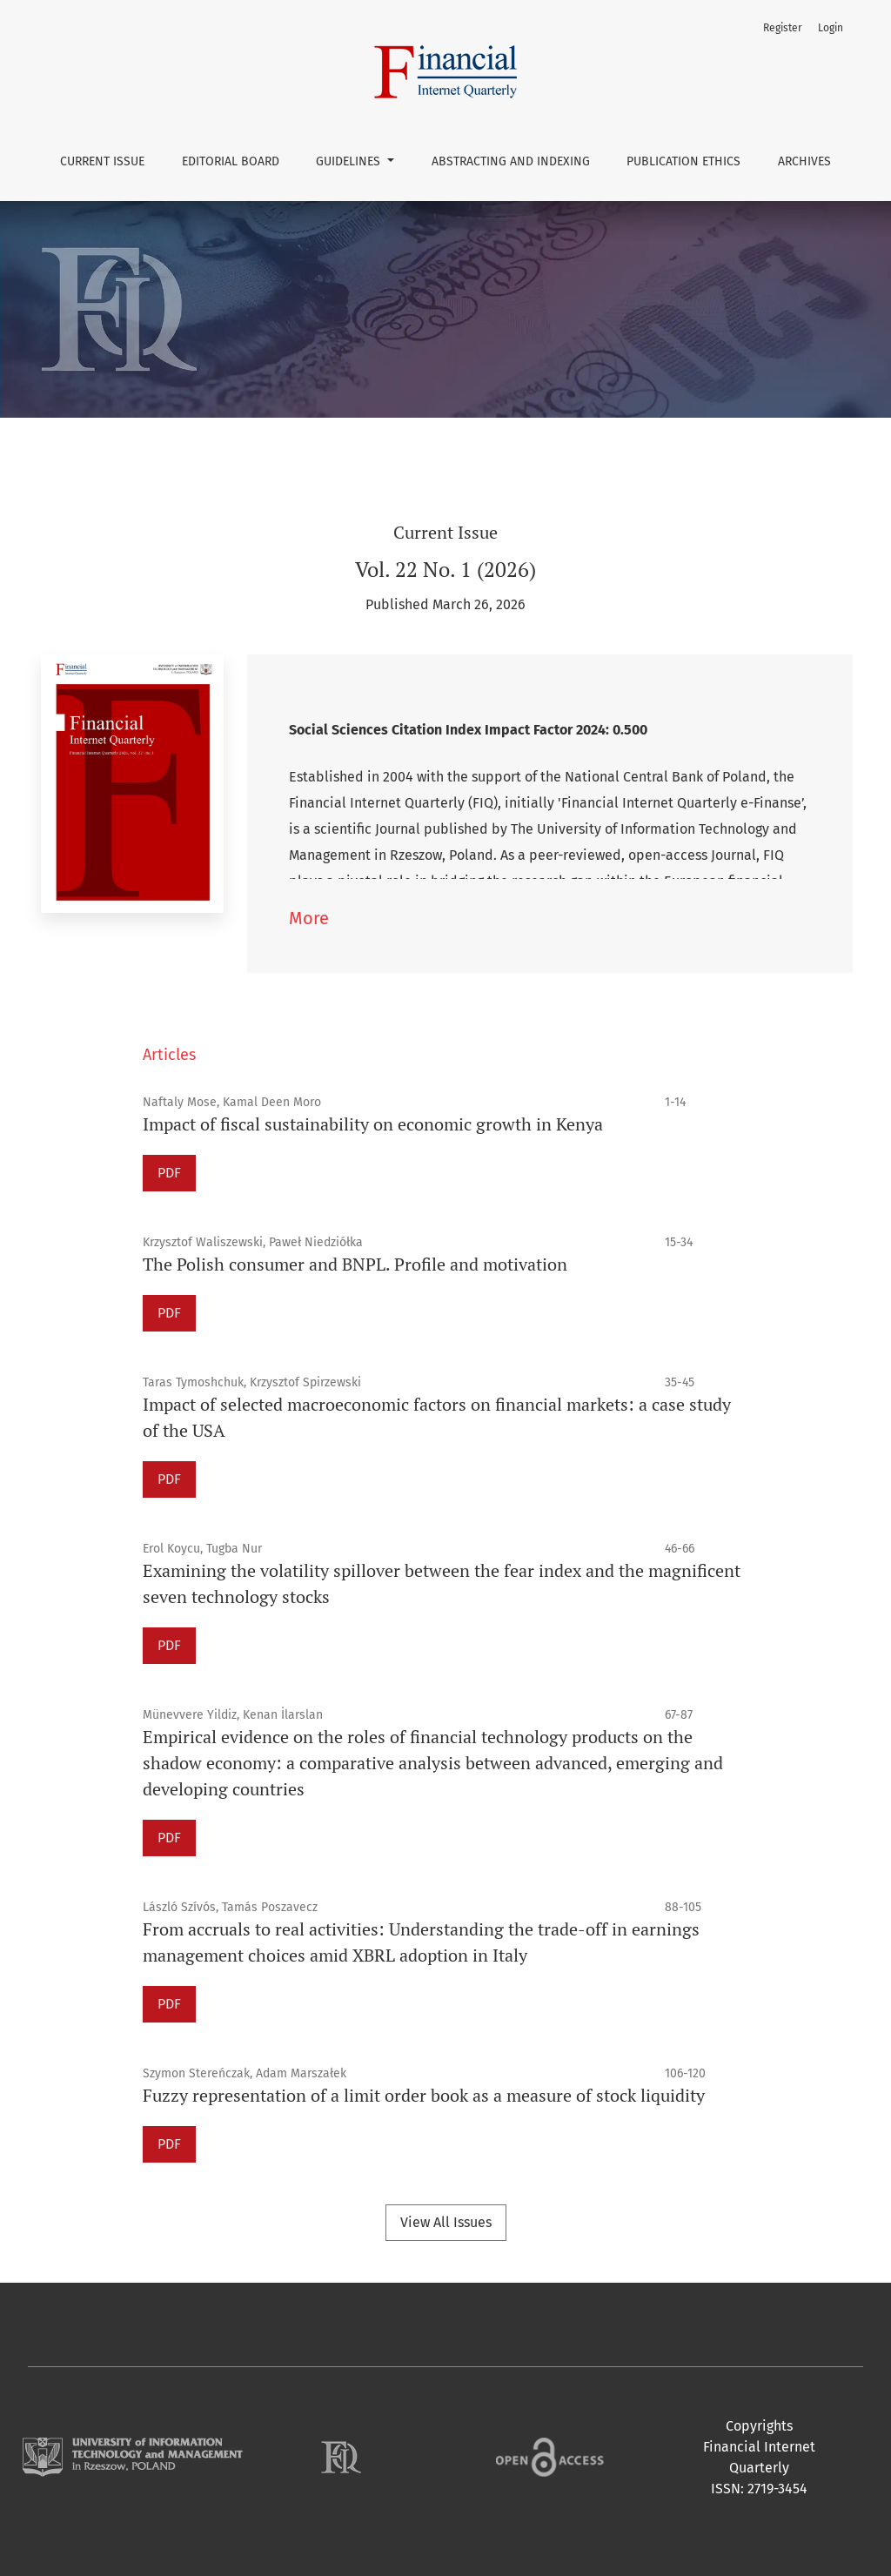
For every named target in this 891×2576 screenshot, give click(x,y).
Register (782, 28)
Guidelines (350, 161)
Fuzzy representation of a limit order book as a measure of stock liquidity (424, 2095)
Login (830, 28)
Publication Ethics (683, 161)
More (309, 918)
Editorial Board (230, 161)
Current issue (102, 161)
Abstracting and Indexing (511, 161)
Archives (804, 161)
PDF (169, 1172)
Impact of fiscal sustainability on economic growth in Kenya (373, 1124)
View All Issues (446, 2222)
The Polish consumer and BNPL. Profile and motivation (355, 1264)
